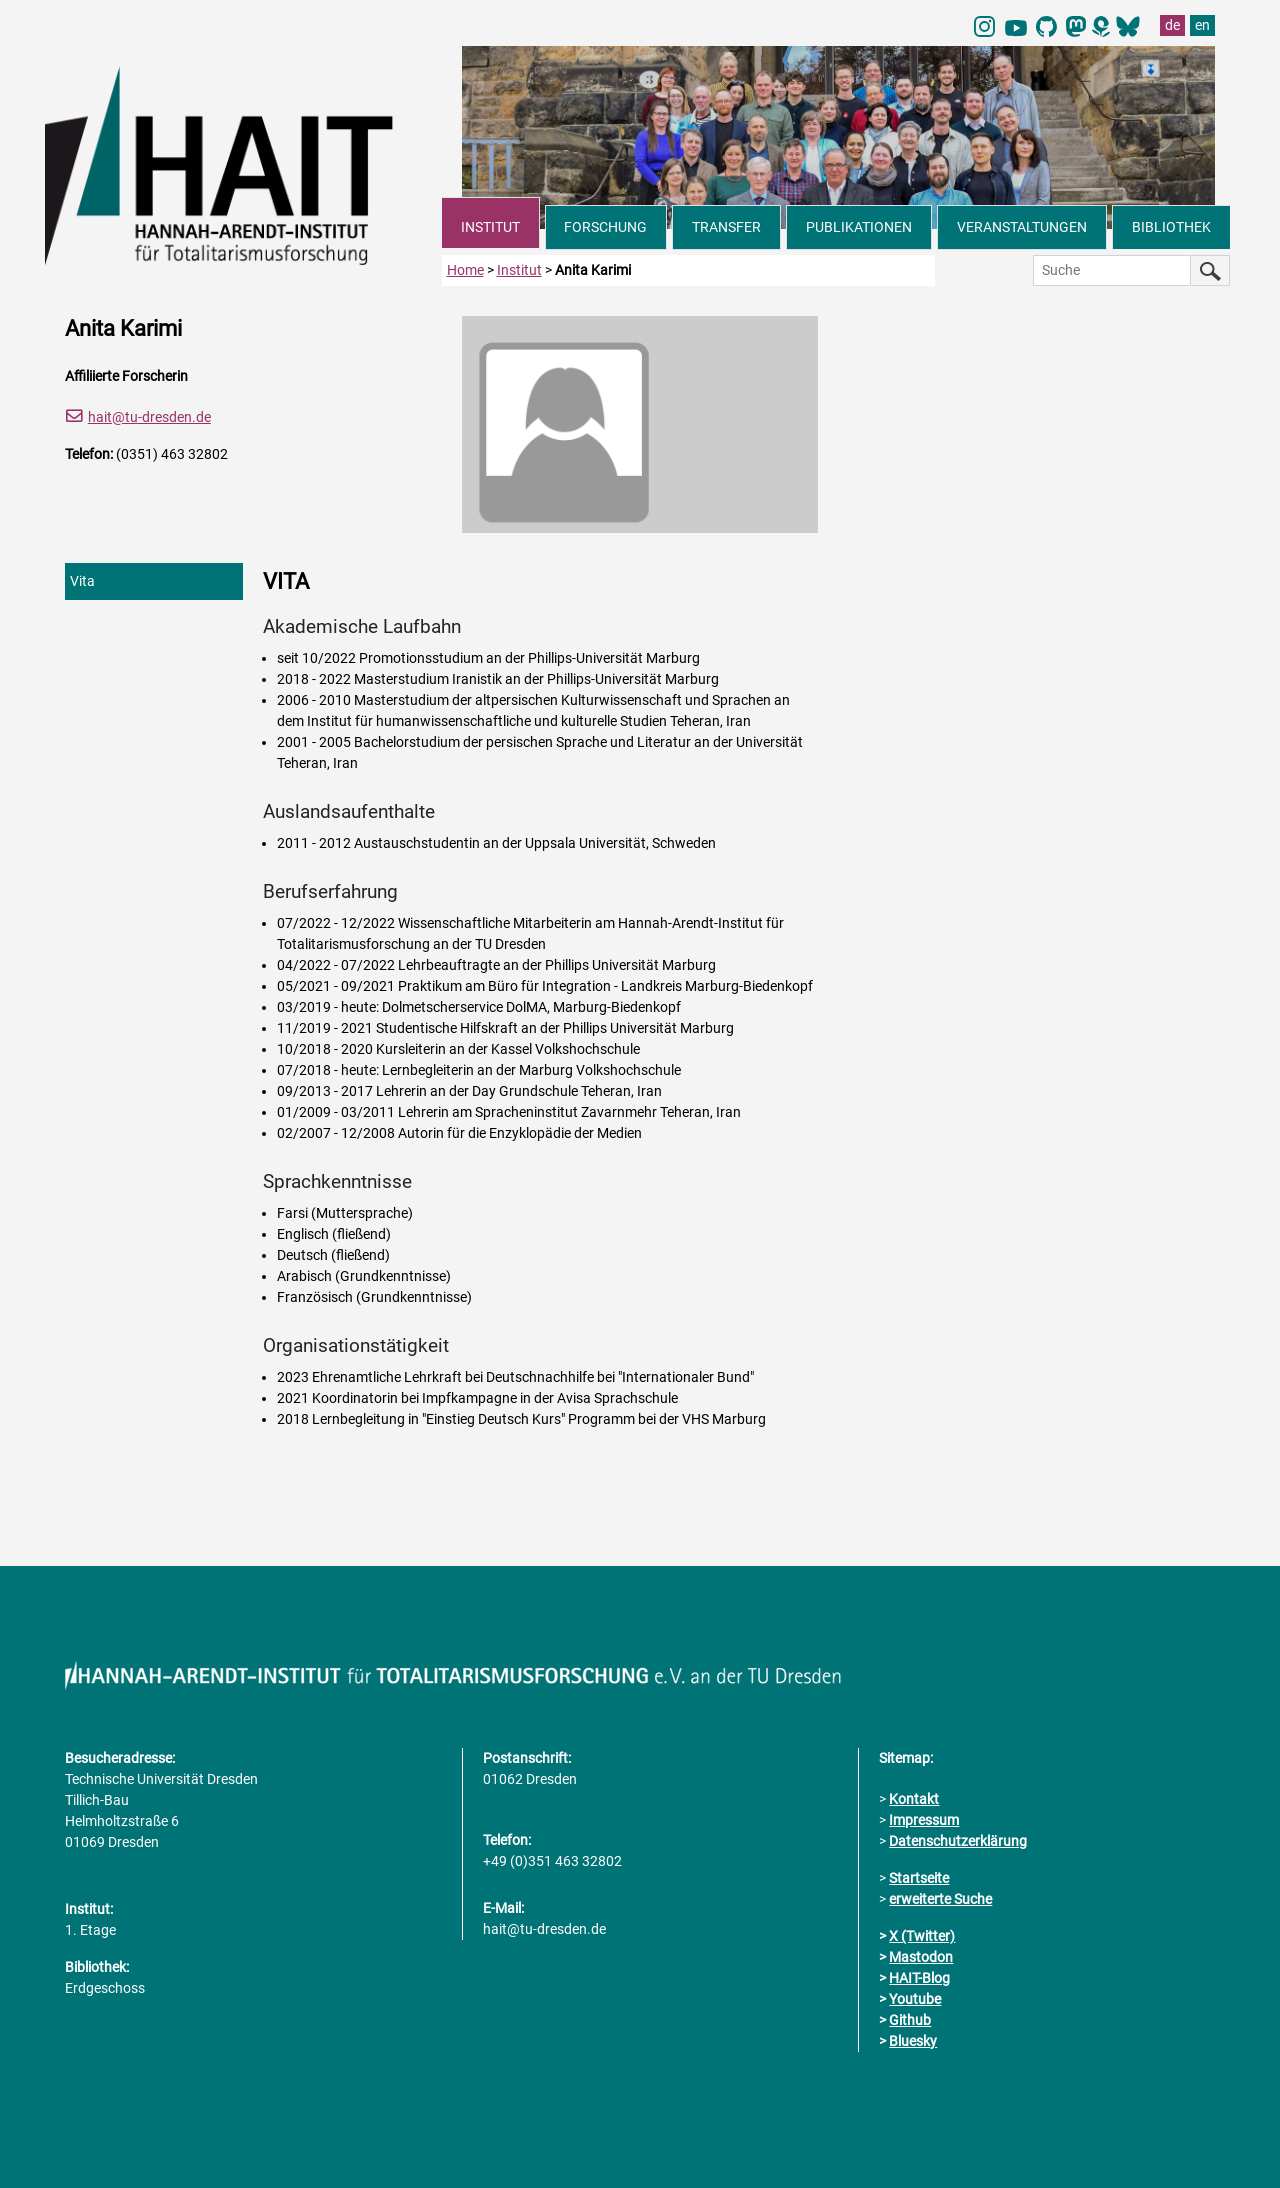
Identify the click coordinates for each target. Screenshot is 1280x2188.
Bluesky (913, 2041)
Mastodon (921, 1957)
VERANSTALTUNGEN (1022, 227)
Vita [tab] (82, 581)
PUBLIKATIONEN (859, 227)
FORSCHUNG (605, 227)
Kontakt (914, 1799)
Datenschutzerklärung (958, 1841)
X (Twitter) (922, 1936)
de (1172, 25)
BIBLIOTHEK (1171, 227)
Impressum (924, 1820)
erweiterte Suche (940, 1899)
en (1202, 25)
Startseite (919, 1878)
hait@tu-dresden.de (149, 417)
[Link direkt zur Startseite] (243, 164)
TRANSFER (726, 227)
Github (910, 2020)
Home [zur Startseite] (465, 270)
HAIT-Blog (919, 1978)
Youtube (915, 1999)
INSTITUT (490, 227)
